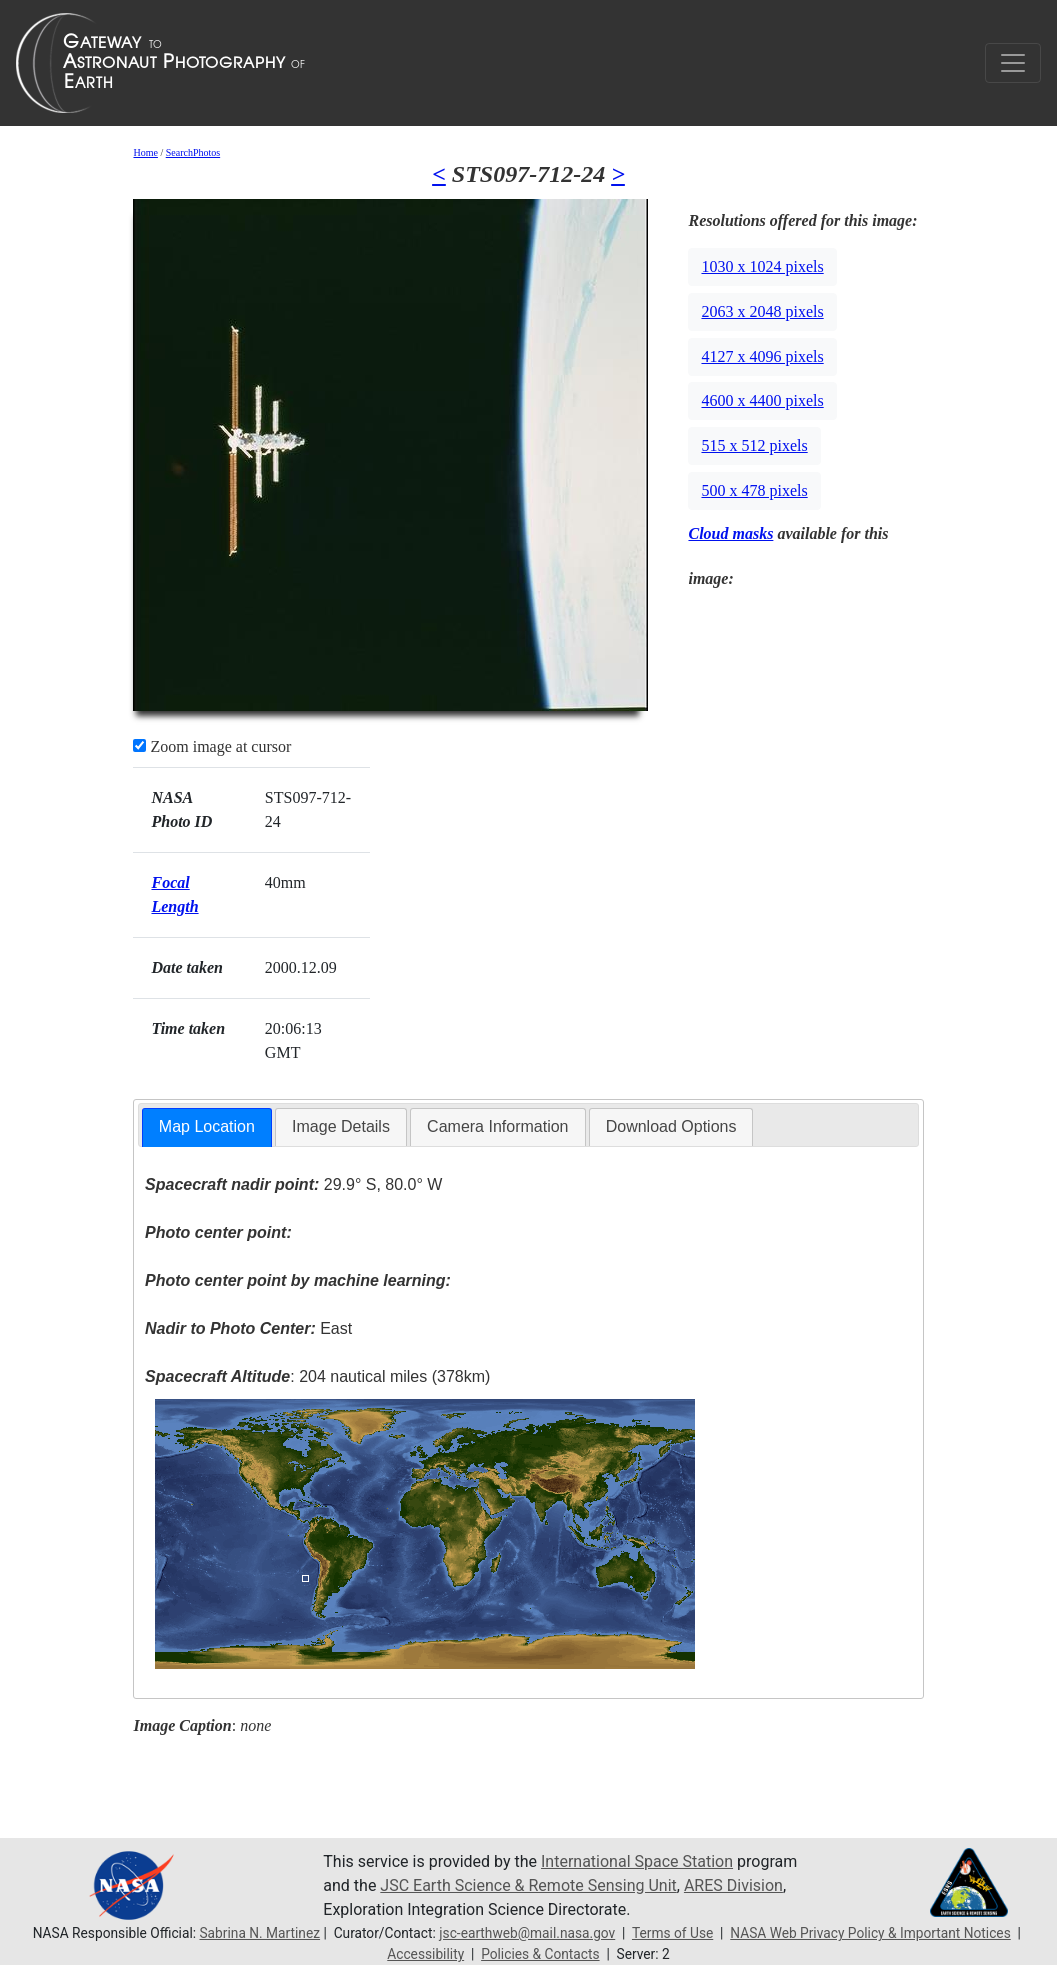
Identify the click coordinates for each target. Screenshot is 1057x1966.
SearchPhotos (193, 152)
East (248, 1328)
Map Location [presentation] (207, 1126)
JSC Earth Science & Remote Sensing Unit (528, 1885)
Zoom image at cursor (212, 746)
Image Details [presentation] (341, 1126)
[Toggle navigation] (1013, 63)
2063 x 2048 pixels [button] (762, 311)
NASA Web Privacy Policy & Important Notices (870, 1933)
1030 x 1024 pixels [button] (762, 266)
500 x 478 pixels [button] (754, 490)
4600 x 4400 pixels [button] (762, 400)
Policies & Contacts (540, 1954)
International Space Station (637, 1861)
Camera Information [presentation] (497, 1126)
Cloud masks (730, 533)
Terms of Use (672, 1933)
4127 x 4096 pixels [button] (762, 356)
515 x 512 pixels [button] (754, 445)
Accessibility (425, 1954)
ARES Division (733, 1885)
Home (145, 152)
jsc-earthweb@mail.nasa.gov (527, 1933)
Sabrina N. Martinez (259, 1933)
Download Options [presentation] (671, 1126)
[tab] (207, 1127)
